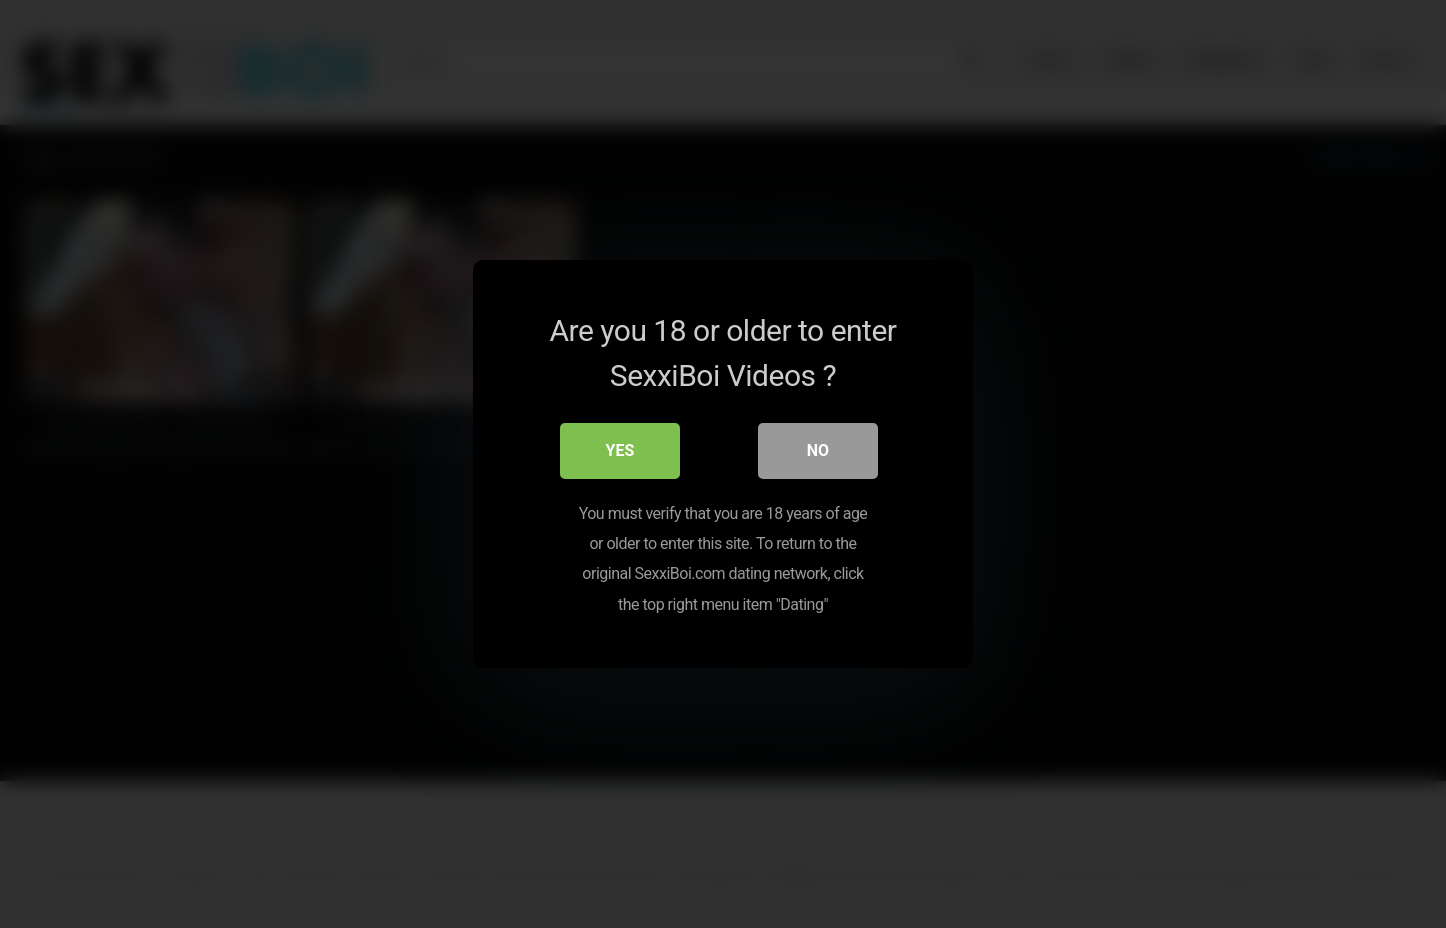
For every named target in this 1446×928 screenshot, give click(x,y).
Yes (620, 450)
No (818, 450)
